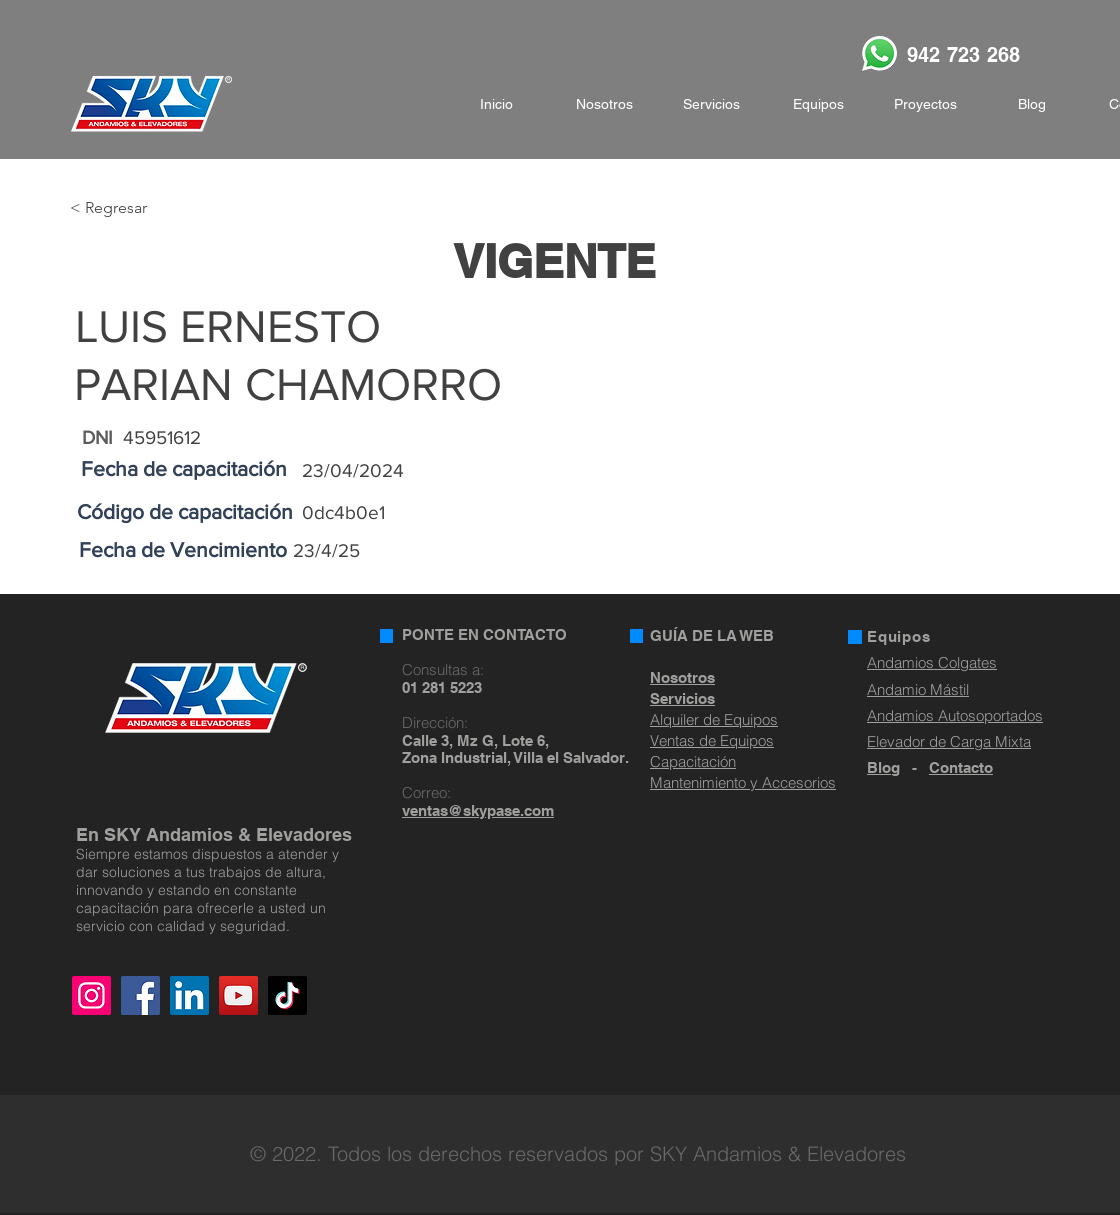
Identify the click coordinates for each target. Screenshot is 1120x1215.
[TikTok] (287, 995)
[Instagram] (91, 995)
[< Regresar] (135, 208)
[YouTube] (238, 995)
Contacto (961, 767)
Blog (883, 767)
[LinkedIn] (189, 995)
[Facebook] (140, 995)
